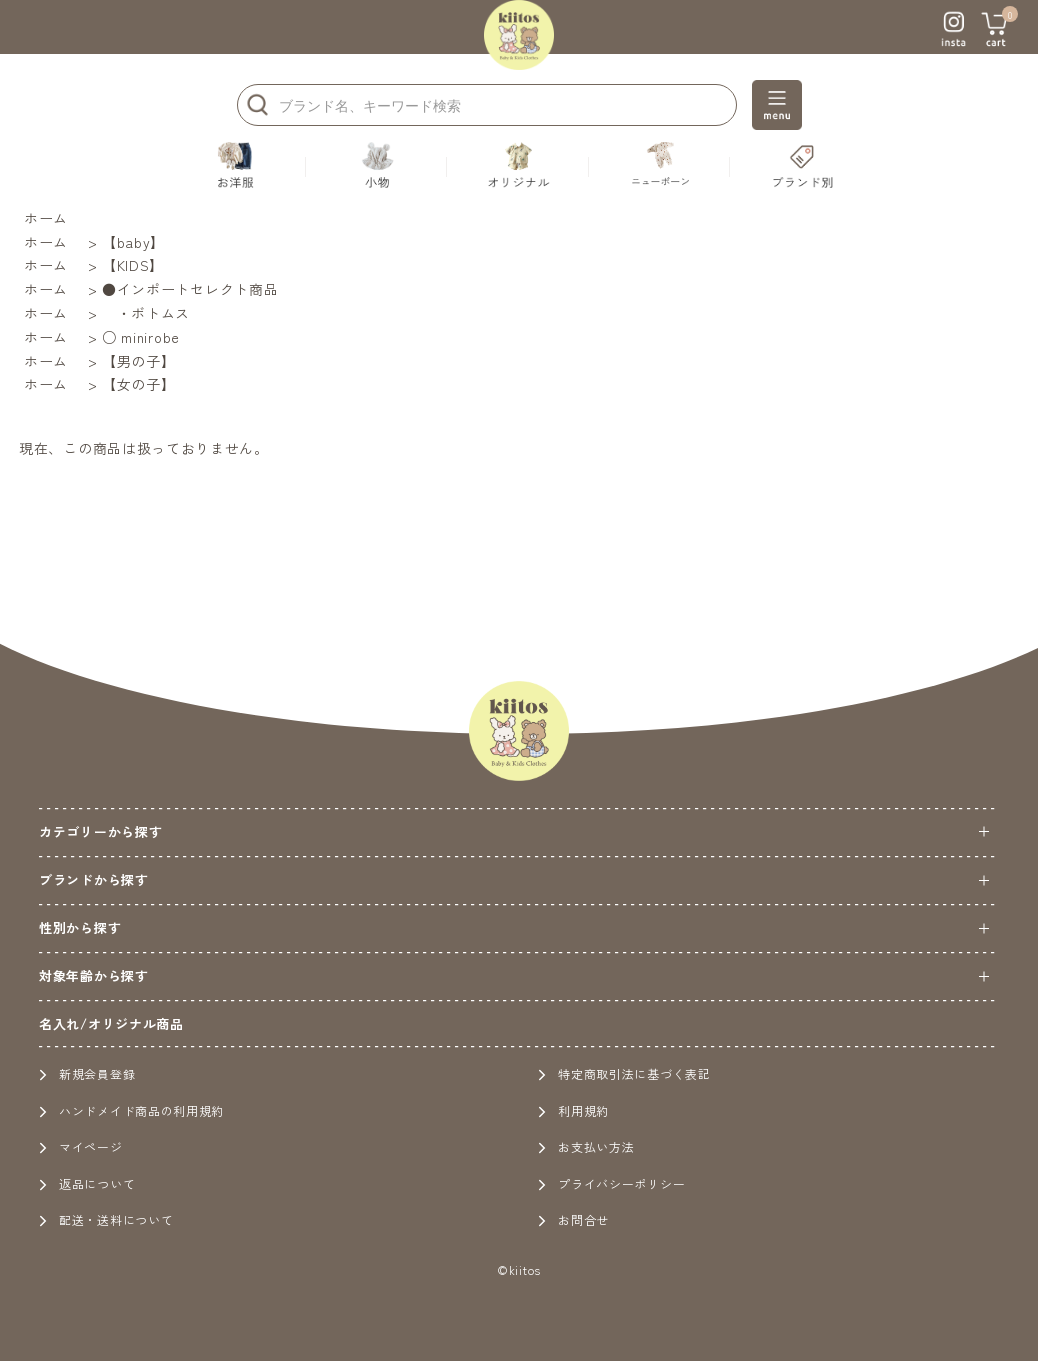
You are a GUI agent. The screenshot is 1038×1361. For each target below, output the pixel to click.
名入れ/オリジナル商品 (111, 1023)
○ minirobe (141, 337)
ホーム (46, 218)
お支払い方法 (586, 1146)
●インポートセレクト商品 (190, 289)
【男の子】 (139, 361)
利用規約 (573, 1110)
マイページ (81, 1146)
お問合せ (573, 1219)
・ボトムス (146, 313)
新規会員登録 (87, 1073)
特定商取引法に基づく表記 (624, 1073)
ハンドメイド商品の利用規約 (131, 1110)
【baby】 (133, 242)
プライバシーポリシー (611, 1183)
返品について (87, 1183)
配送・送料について (106, 1219)
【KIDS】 (133, 265)
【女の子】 (139, 384)
